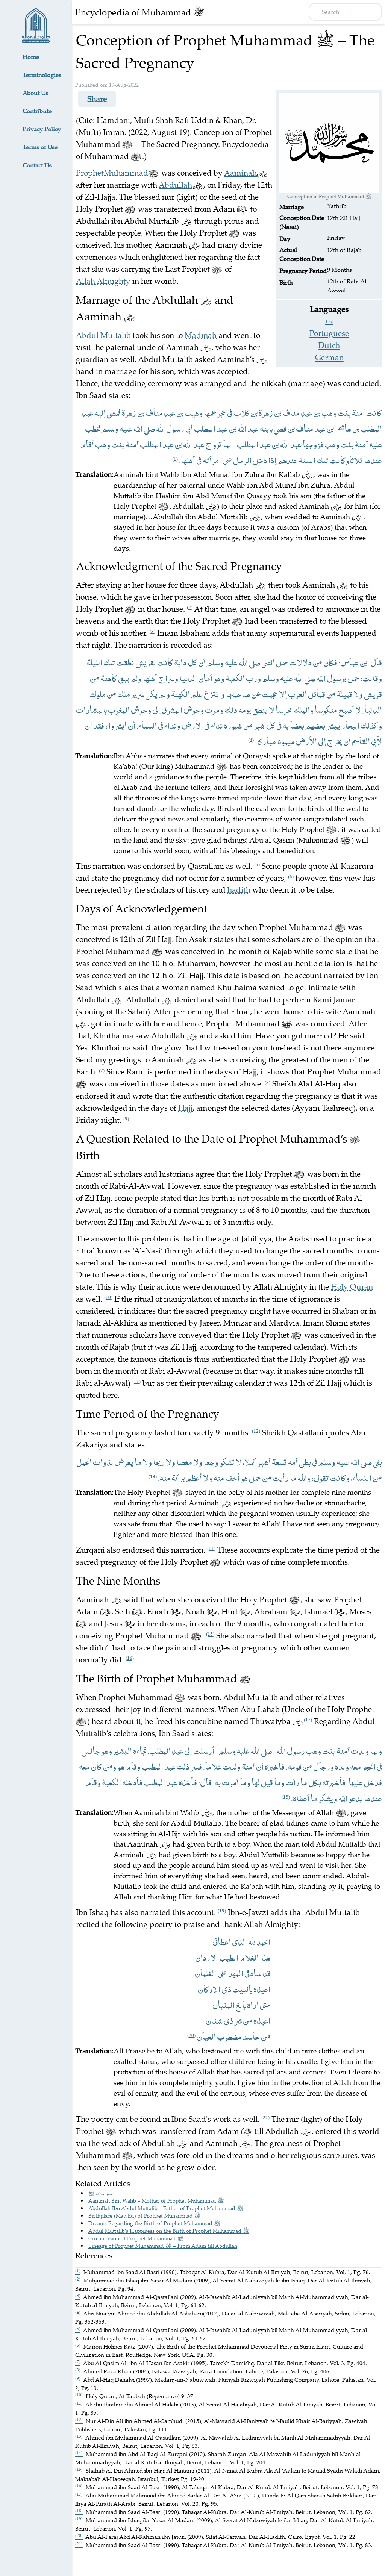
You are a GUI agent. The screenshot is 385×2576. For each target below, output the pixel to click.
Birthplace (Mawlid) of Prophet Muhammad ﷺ (144, 2215)
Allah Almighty (103, 281)
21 (265, 2117)
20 (191, 2035)
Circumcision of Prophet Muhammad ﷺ (136, 2238)
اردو (329, 321)
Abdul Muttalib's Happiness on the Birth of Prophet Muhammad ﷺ (168, 2230)
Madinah (201, 335)
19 (221, 1910)
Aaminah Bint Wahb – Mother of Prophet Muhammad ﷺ (156, 2200)
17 (308, 1719)
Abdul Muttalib (103, 335)
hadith (238, 889)
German (329, 357)
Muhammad (126, 172)
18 (285, 1796)
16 (129, 1658)
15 (210, 1633)
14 (211, 1548)
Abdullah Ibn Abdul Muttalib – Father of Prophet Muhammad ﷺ (165, 2208)
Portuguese (329, 333)
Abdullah (175, 184)
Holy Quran (352, 1286)
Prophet (90, 172)
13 (152, 1476)
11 (136, 1381)
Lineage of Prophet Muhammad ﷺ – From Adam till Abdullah (162, 2245)
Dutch (329, 345)
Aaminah (240, 172)
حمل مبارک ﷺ (100, 2193)
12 (256, 1430)
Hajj (185, 1107)
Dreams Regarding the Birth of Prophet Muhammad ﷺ (154, 2223)
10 (108, 1297)
